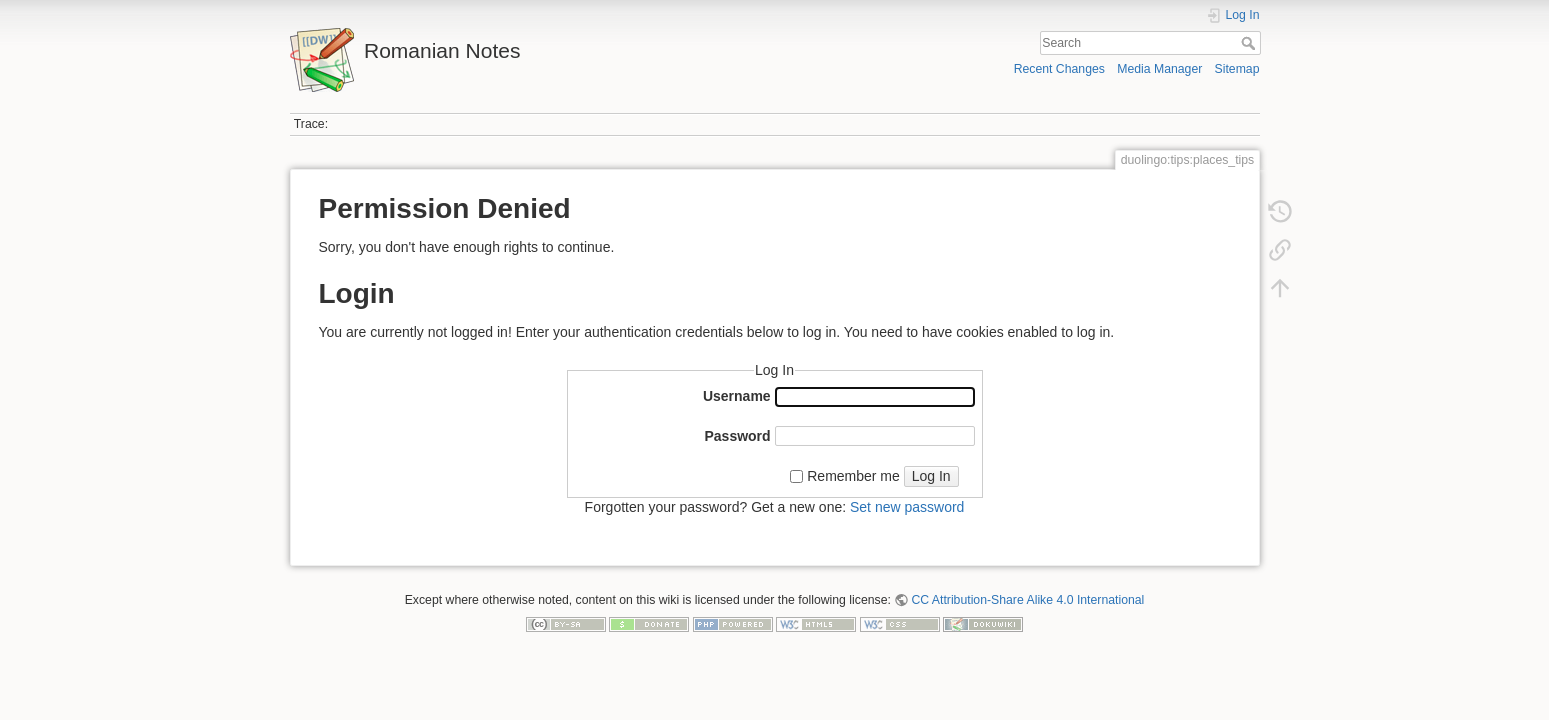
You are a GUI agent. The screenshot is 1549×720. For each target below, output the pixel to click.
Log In (931, 476)
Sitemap (1237, 69)
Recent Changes (1059, 69)
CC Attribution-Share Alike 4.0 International (1027, 600)
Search (1250, 43)
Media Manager (1159, 69)
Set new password (907, 507)
